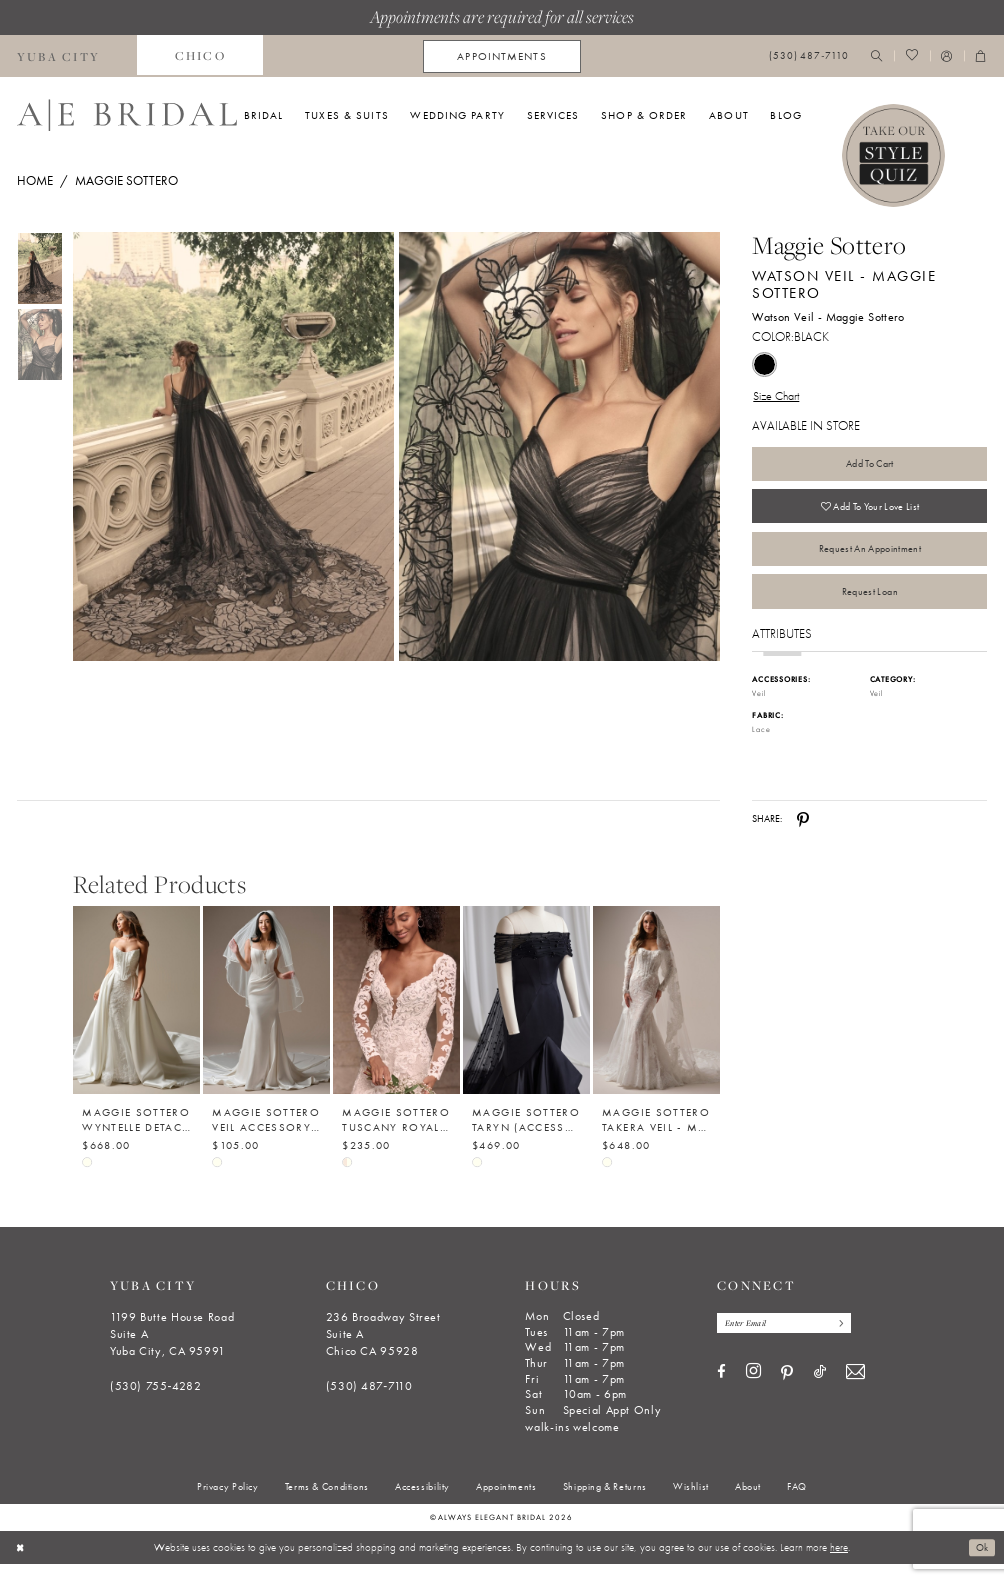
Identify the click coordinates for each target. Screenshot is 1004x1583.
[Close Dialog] (21, 1566)
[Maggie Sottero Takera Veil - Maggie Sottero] (656, 1018)
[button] (947, 56)
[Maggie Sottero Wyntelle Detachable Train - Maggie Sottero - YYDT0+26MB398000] (136, 1018)
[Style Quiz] (894, 156)
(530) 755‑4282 (156, 1404)
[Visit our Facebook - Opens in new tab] (721, 1392)
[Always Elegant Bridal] (127, 115)
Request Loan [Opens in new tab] (869, 608)
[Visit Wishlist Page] (911, 56)
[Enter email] (791, 1342)
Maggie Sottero (126, 180)
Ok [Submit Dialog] (980, 1565)
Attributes (782, 652)
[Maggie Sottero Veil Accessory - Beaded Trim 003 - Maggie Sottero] (266, 1018)
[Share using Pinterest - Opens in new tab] (803, 837)
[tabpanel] (230, 446)
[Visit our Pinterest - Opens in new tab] (787, 1393)
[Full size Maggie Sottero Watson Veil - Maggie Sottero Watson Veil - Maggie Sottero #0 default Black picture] (233, 446)
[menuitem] (200, 56)
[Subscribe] (851, 1342)
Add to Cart (869, 467)
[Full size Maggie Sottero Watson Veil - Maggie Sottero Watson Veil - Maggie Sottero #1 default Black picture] (560, 446)
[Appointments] (501, 56)
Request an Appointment (869, 561)
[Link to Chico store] (200, 56)
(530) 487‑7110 (369, 1404)
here (839, 1565)
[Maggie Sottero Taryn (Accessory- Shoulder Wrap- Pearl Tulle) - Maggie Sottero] (526, 1018)
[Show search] (877, 56)
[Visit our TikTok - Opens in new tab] (820, 1392)
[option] (137, 1043)
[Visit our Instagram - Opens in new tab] (753, 1392)
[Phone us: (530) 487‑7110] (809, 56)
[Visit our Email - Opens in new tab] (855, 1392)
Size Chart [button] (779, 396)
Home (35, 180)
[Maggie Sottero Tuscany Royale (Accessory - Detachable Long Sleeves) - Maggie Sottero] (396, 1018)
